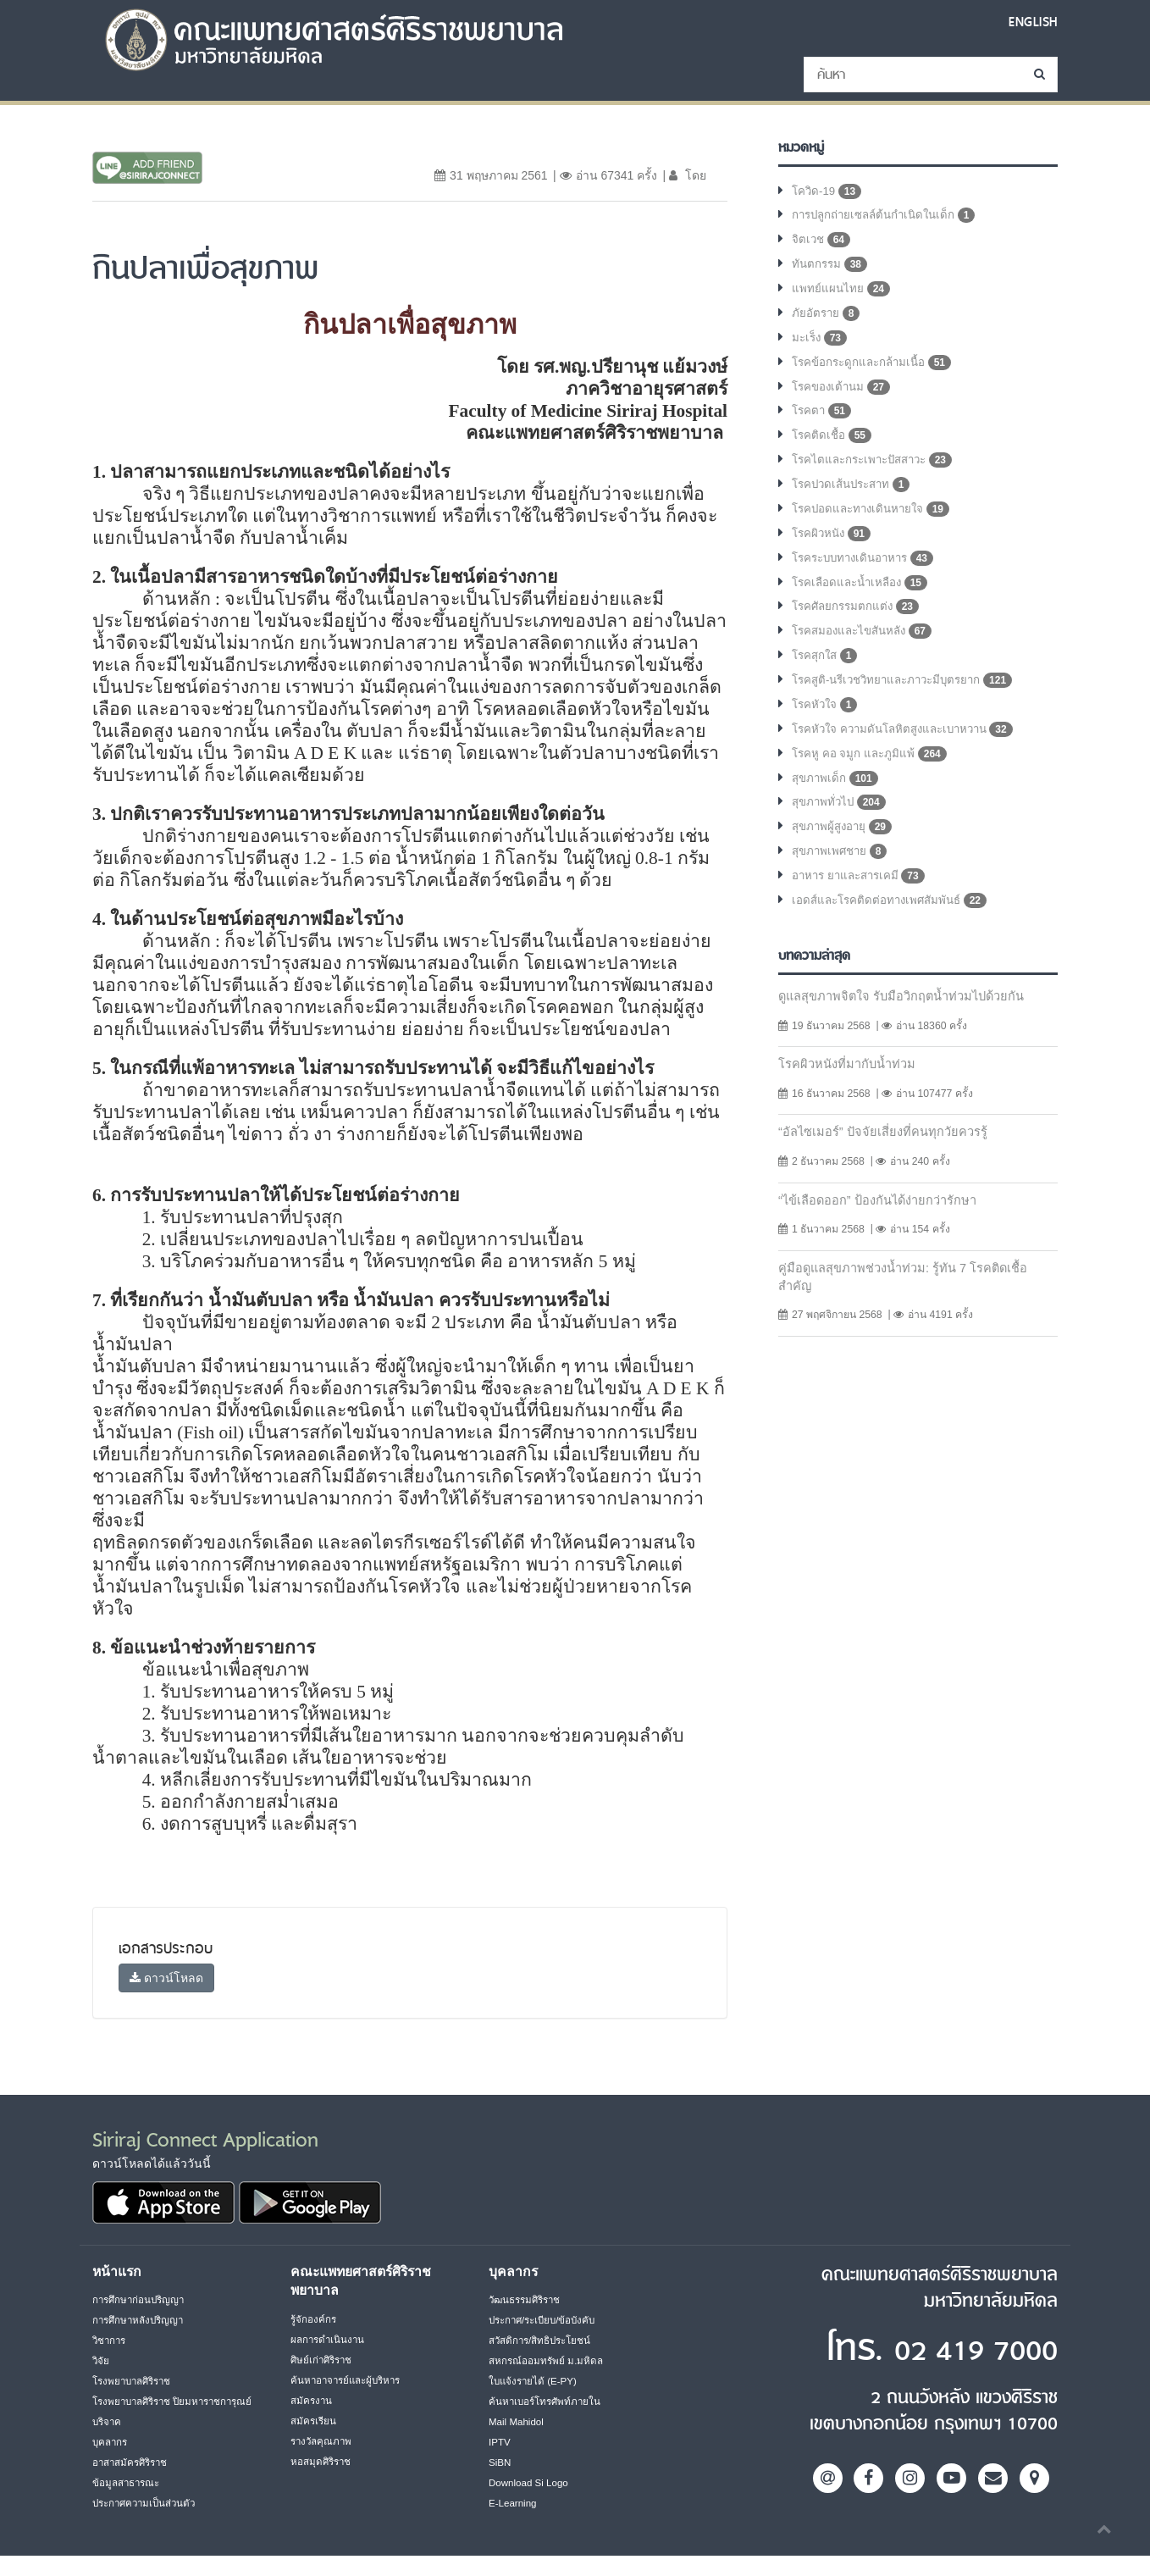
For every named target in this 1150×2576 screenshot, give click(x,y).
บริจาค (108, 2442)
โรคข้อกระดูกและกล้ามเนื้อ (875, 371)
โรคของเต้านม (843, 396)
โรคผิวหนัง (833, 549)
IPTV (500, 2442)
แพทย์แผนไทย (841, 294)
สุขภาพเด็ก (836, 803)
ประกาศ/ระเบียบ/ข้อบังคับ (547, 2320)
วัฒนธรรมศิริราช (528, 2300)
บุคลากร (111, 2462)
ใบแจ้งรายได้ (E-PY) (535, 2381)
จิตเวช (822, 244)
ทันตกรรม (831, 269)
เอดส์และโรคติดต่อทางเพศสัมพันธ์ (894, 930)
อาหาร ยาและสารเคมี (862, 904)
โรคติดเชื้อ (833, 447)
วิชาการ (110, 2340)
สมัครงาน (312, 2401)
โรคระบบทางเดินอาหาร (867, 574)
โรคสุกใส (827, 676)
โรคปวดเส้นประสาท (856, 498)
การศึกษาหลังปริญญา (141, 2320)
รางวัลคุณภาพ (323, 2441)
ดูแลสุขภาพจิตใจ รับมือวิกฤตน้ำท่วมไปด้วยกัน (908, 1025)
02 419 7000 (954, 2349)
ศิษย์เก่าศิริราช (323, 2360)
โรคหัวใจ (826, 726)
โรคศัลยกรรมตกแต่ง (858, 625)
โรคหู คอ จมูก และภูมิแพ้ (871, 777)
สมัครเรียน (314, 2421)
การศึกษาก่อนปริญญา (141, 2300)
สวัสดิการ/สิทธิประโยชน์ (542, 2340)
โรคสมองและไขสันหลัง (866, 650)
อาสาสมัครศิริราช (132, 2483)
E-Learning (514, 2503)
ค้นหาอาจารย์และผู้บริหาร (349, 2380)
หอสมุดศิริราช (322, 2462)
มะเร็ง (820, 345)
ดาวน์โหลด (166, 1978)
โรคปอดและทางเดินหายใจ (875, 523)
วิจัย (101, 2361)
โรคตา (823, 421)
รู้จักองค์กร (314, 2319)
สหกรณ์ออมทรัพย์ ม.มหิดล (547, 2361)
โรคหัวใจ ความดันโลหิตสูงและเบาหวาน (910, 752)
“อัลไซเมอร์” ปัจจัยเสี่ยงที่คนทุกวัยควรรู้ (885, 1163)
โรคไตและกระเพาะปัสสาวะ (878, 472)
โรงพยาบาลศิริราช (135, 2381)
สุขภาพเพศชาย (842, 879)
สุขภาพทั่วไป (841, 828)
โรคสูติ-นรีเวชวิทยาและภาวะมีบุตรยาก (909, 701)
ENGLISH (1031, 21)
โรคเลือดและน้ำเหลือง (863, 599)
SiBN (500, 2462)
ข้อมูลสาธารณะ (127, 2503)
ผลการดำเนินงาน (329, 2340)
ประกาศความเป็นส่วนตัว (147, 2523)
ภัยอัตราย (827, 320)
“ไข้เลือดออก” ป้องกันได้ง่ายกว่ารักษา (883, 1232)
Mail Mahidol (518, 2422)
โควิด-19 (828, 193)
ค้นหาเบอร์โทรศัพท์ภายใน (547, 2401)
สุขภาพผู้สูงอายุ (844, 853)
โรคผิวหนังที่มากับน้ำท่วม (850, 1094)
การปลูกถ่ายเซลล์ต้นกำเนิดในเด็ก (889, 218)
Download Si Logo (530, 2483)
